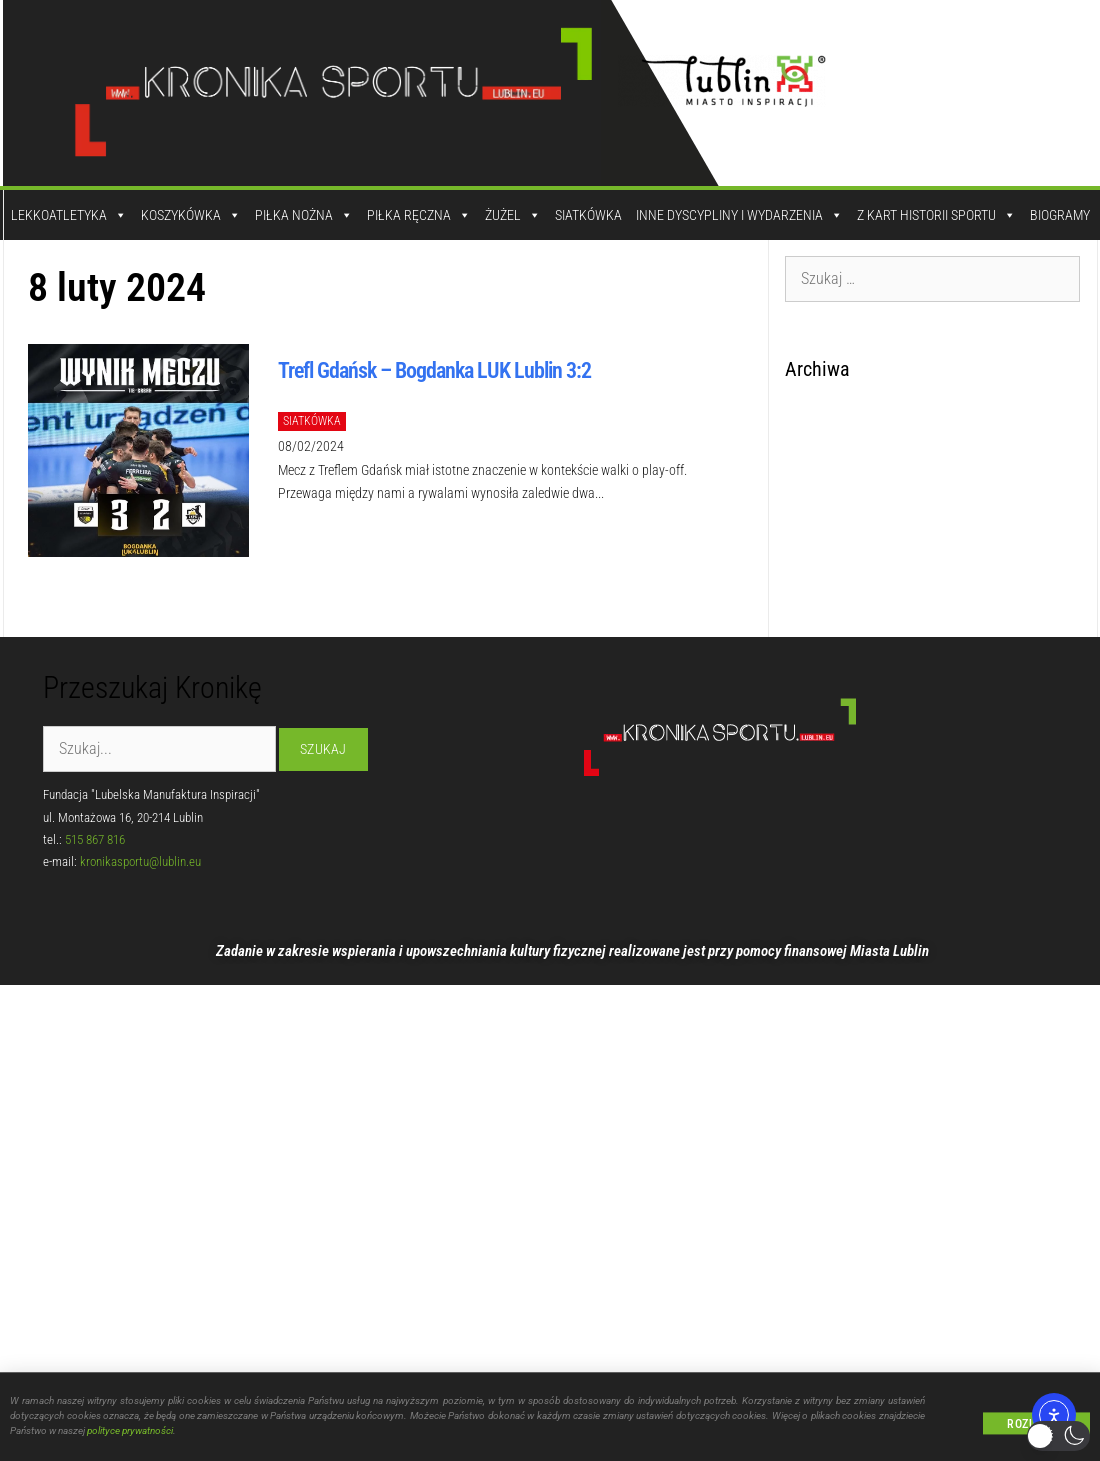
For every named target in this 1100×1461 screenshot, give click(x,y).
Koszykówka (191, 215)
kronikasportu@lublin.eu (140, 861)
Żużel (513, 215)
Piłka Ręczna (419, 215)
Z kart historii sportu (936, 215)
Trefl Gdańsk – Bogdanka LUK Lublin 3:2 (434, 370)
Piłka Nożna (304, 215)
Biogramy (1060, 215)
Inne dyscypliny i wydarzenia (739, 215)
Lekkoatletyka (69, 215)
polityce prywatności (130, 1435)
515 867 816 (95, 839)
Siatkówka (588, 215)
